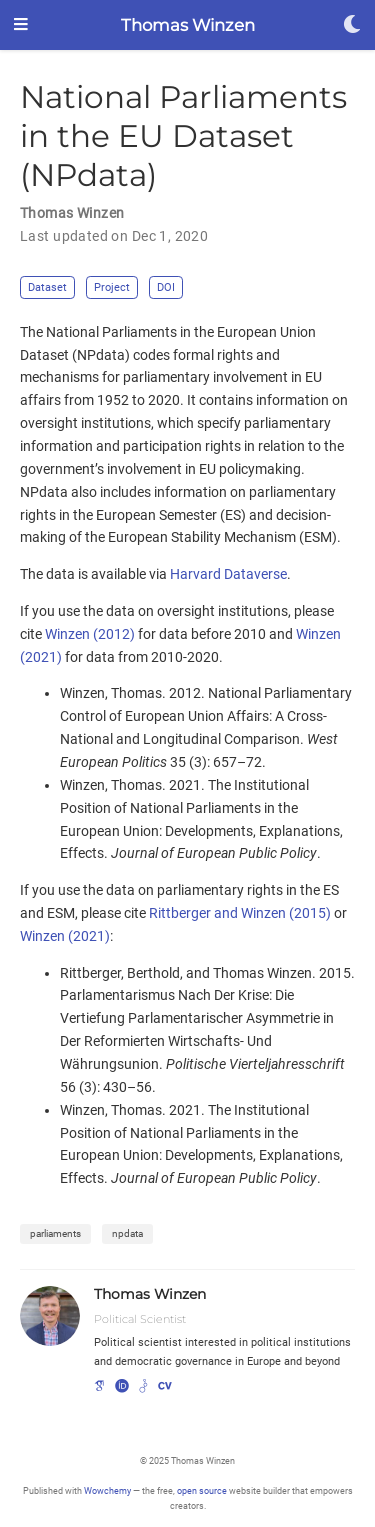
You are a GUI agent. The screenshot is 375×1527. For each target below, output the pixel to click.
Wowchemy (107, 1490)
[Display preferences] (352, 25)
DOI (166, 287)
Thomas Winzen (188, 25)
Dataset (47, 287)
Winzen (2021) (65, 936)
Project (112, 287)
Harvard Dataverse (228, 574)
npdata (127, 1233)
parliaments (55, 1233)
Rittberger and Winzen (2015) (240, 913)
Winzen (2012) (90, 634)
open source (202, 1490)
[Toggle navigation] (21, 25)
